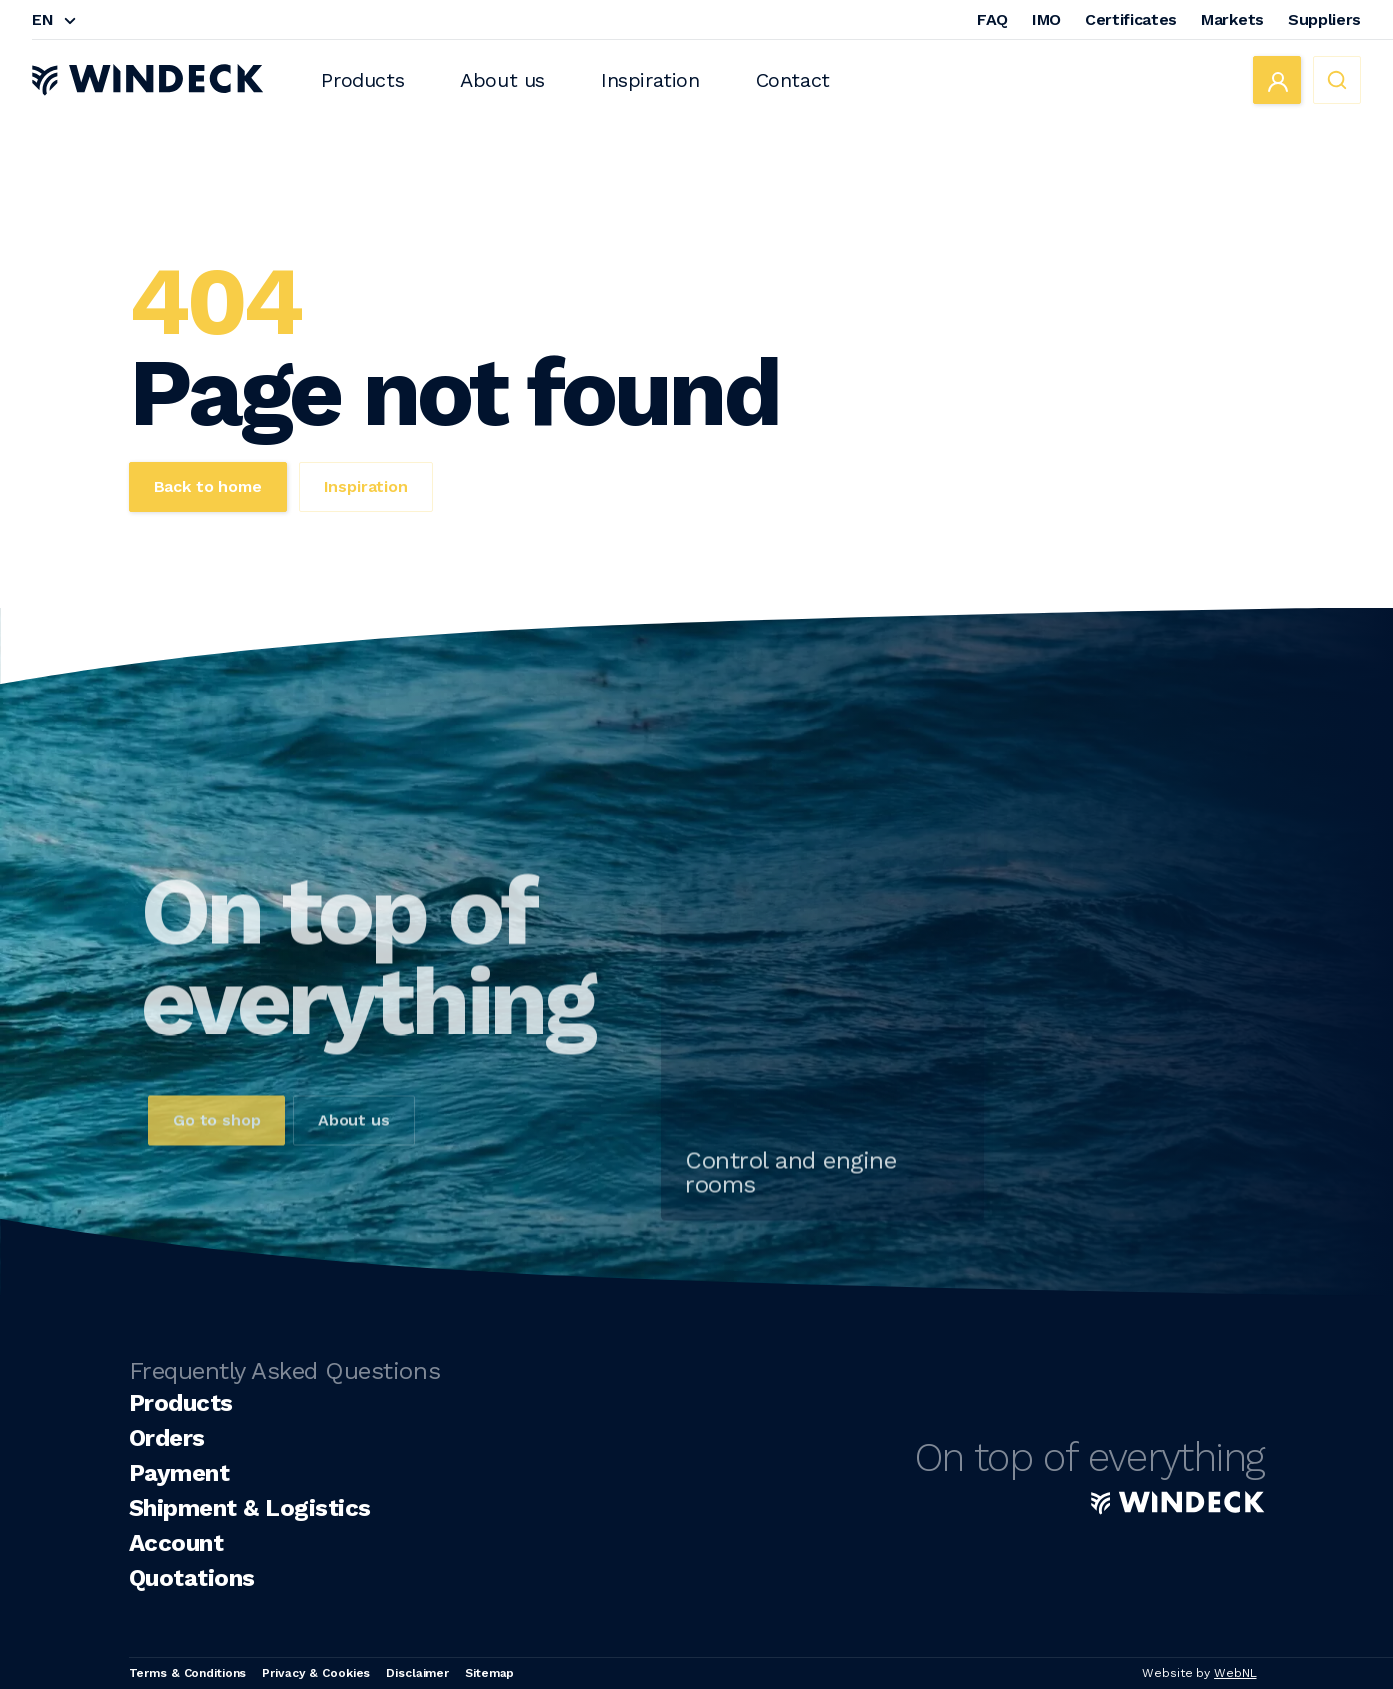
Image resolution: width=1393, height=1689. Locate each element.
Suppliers (1324, 19)
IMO (1046, 19)
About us (502, 80)
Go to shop (216, 1144)
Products (362, 80)
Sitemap (489, 1673)
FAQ (992, 19)
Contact (793, 80)
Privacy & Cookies (316, 1673)
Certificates (1131, 19)
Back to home (208, 486)
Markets (1232, 19)
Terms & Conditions (188, 1673)
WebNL (1235, 1673)
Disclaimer (417, 1673)
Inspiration (650, 80)
